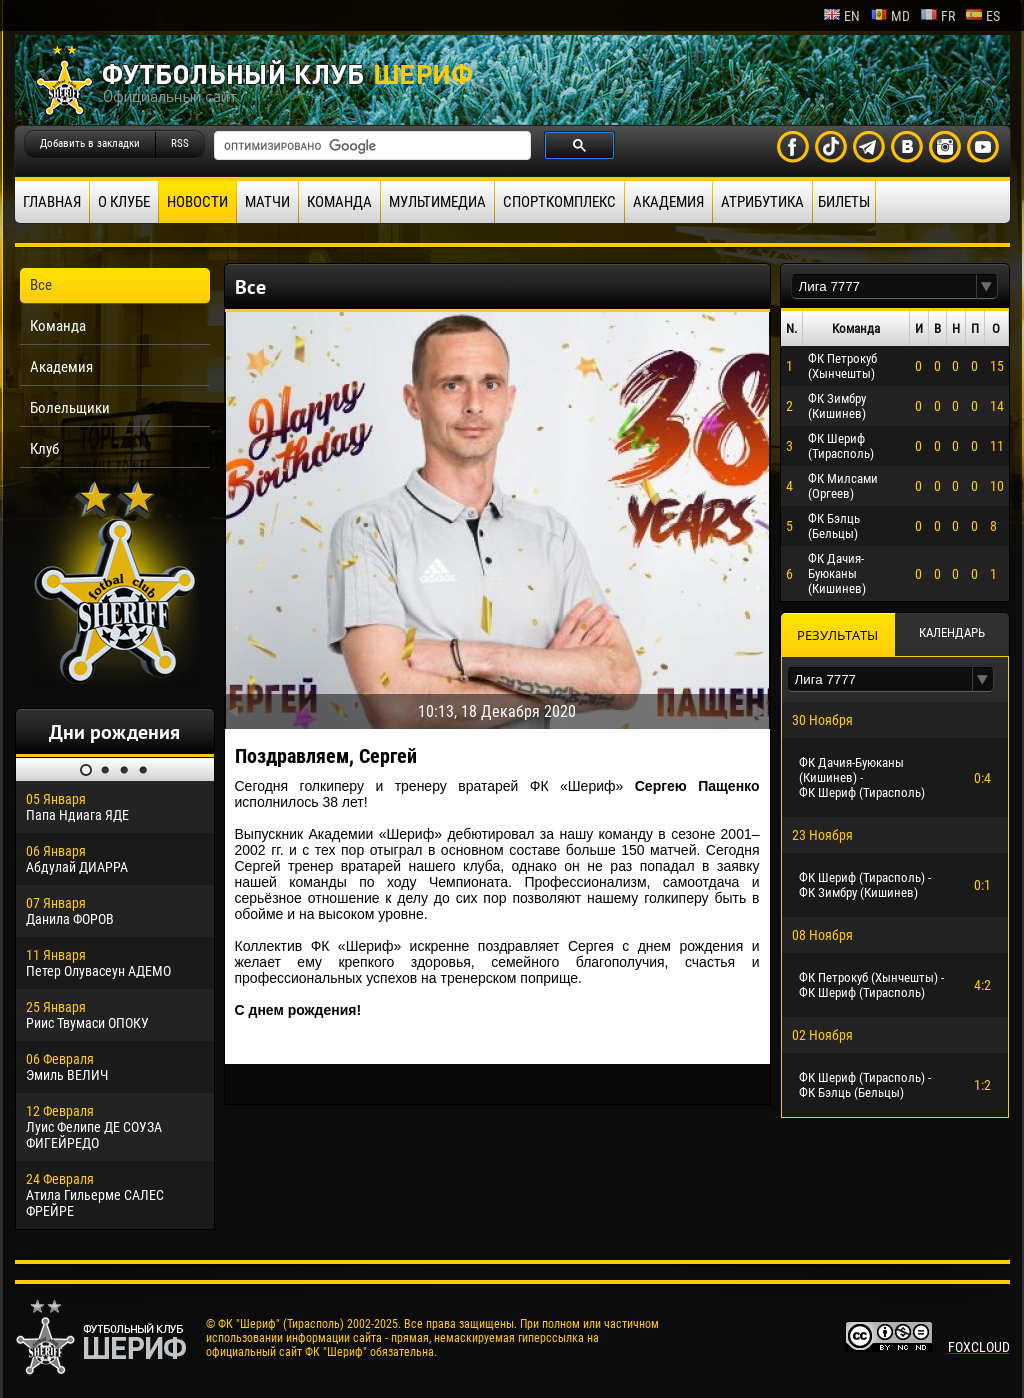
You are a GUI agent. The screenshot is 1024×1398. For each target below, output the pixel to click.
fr (937, 16)
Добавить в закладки (90, 143)
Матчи (267, 202)
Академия (668, 202)
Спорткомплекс (559, 202)
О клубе (124, 202)
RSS (180, 143)
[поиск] (370, 146)
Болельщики (70, 408)
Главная (52, 202)
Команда (339, 202)
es (982, 16)
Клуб (44, 449)
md (890, 16)
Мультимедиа (437, 202)
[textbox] (884, 286)
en (841, 16)
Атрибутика (762, 202)
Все (41, 285)
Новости (197, 202)
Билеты (844, 202)
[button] (987, 286)
